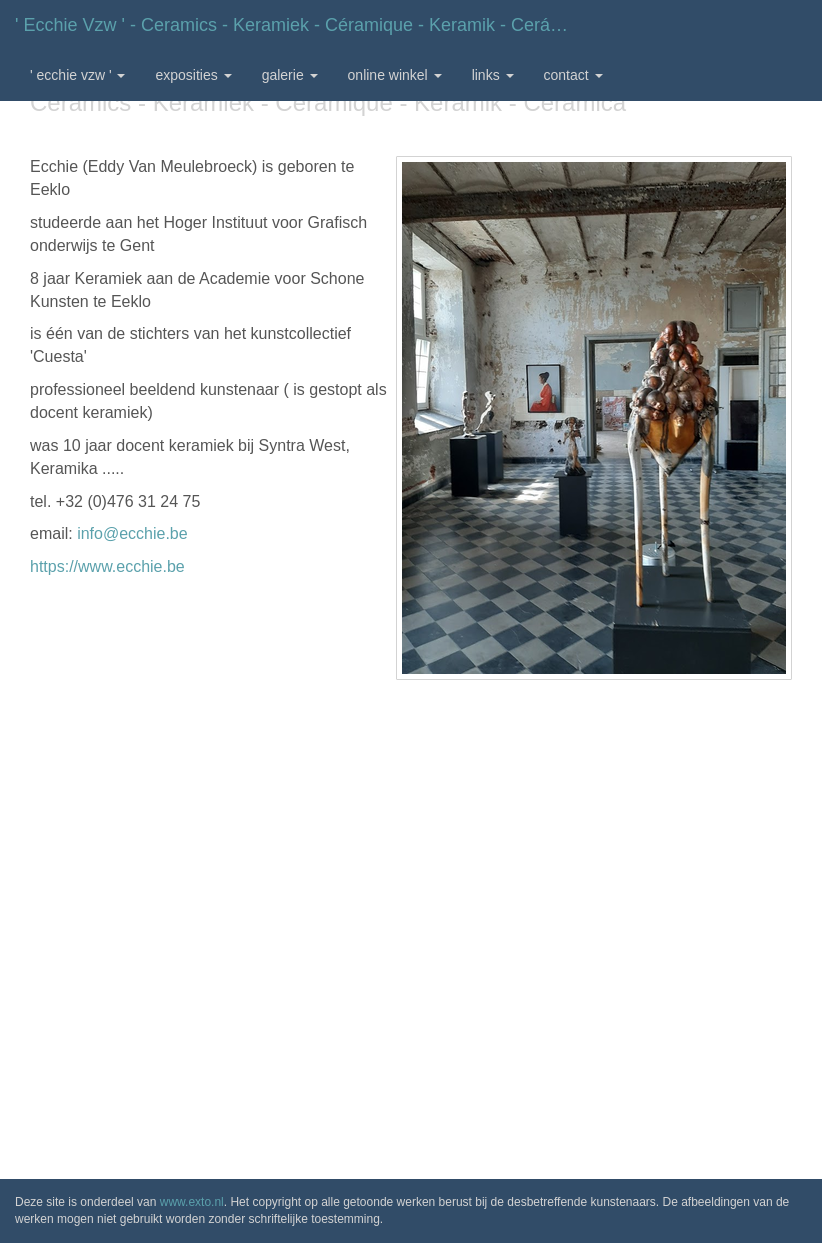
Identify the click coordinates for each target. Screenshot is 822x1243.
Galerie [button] (290, 75)
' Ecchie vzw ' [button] (77, 75)
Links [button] (493, 75)
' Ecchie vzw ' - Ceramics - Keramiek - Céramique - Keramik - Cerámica (301, 25)
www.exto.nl (192, 1202)
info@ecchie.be (132, 533)
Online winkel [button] (395, 75)
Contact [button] (573, 75)
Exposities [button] (193, 75)
